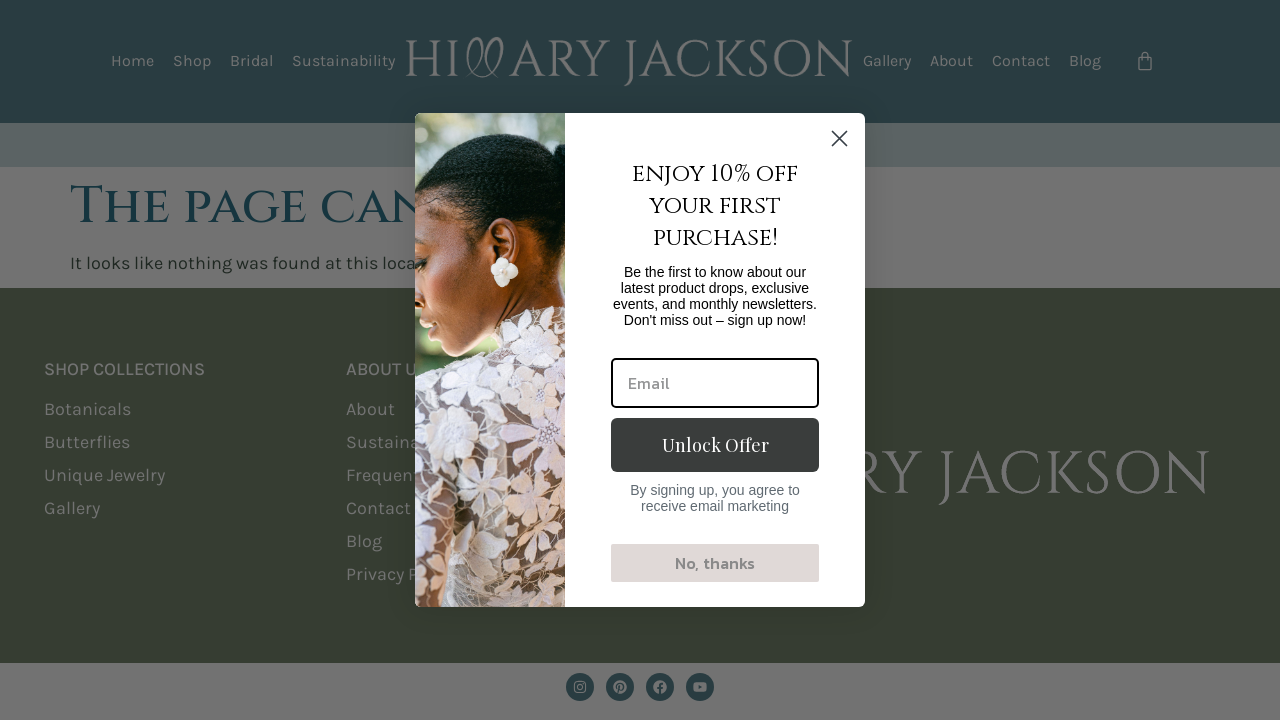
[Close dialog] (839, 138)
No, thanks (715, 563)
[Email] (715, 383)
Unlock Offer (715, 445)
